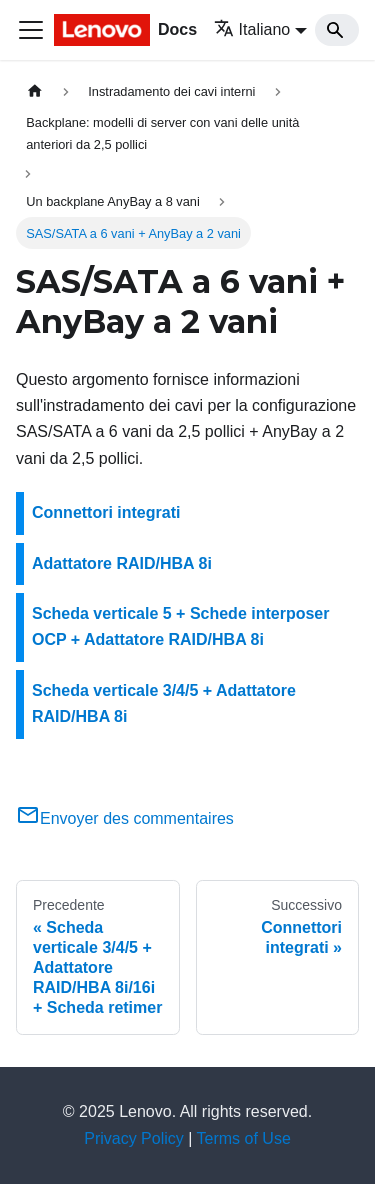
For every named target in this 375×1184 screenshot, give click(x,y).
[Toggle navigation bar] (31, 30)
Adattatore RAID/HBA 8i (122, 563)
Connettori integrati (106, 512)
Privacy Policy (134, 1138)
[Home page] (35, 91)
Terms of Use (244, 1138)
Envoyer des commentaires (125, 818)
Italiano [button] (252, 29)
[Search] (337, 30)
